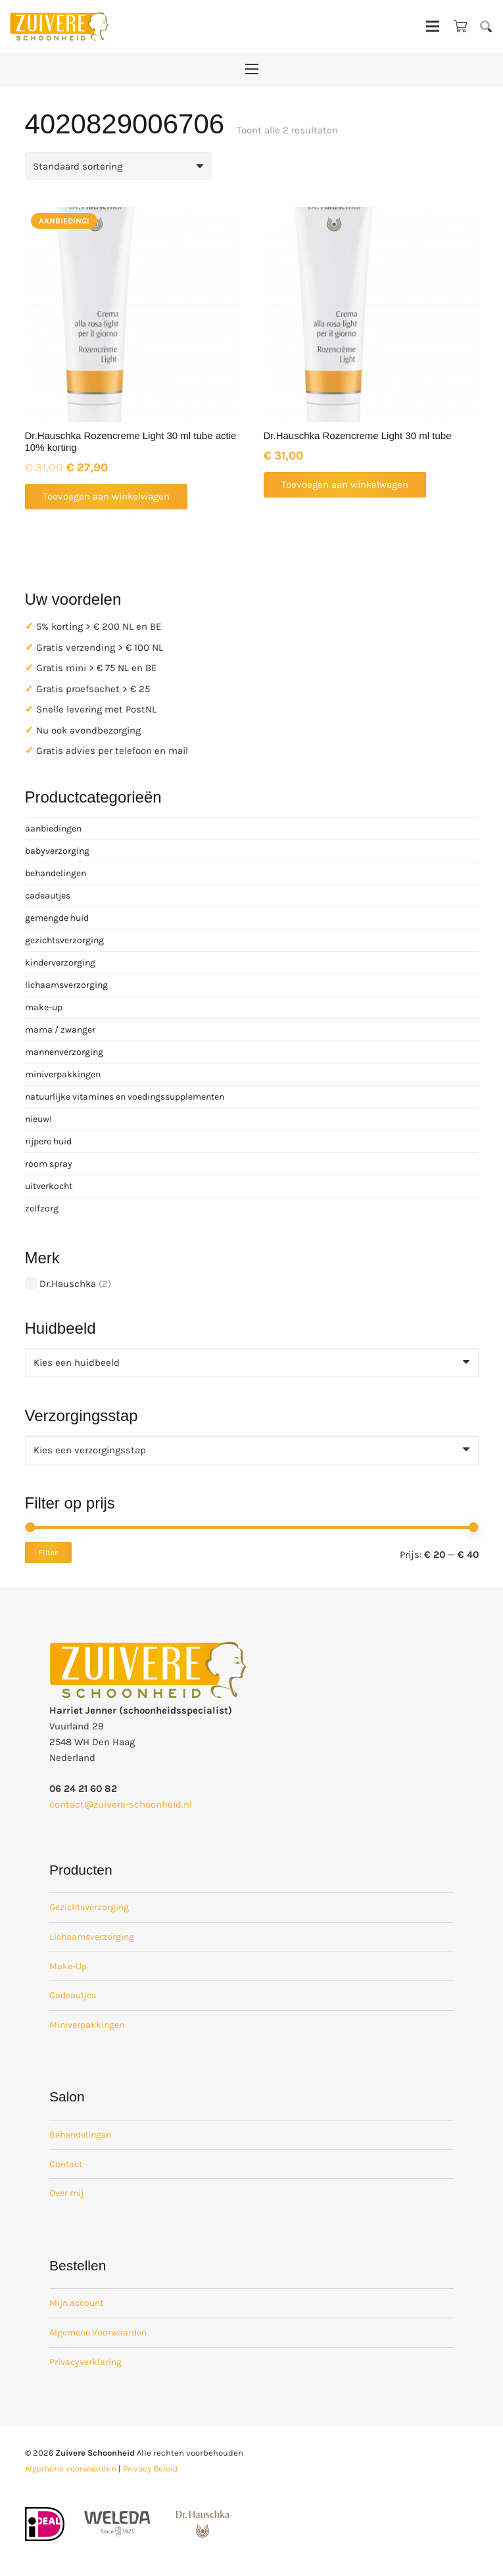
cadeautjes (47, 895)
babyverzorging (57, 850)
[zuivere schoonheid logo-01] (59, 26)
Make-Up (68, 1966)
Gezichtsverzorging (89, 1907)
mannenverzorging (64, 1052)
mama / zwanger (60, 1029)
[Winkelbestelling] (118, 166)
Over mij (66, 2193)
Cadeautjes (72, 1995)
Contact (65, 2164)
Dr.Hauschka (67, 1284)
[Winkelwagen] (460, 26)
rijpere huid (48, 1141)
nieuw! (38, 1119)
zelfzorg (42, 1208)
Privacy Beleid (150, 2468)
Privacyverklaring (85, 2362)
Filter (48, 1552)
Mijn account (76, 2302)
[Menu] (432, 26)
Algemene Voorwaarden (98, 2332)
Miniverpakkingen (86, 2024)
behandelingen (55, 873)
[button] (486, 26)
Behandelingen (80, 2134)
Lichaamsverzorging (91, 1936)
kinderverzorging (60, 962)
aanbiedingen (53, 828)
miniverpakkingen (63, 1074)
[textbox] (77, 1363)
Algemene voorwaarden (70, 2468)
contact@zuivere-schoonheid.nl (120, 1804)
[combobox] (252, 1362)
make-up (43, 1007)
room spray (48, 1163)
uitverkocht (48, 1186)
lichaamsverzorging (66, 985)
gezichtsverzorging (64, 940)
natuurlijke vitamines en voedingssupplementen (124, 1096)
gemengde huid (57, 918)
